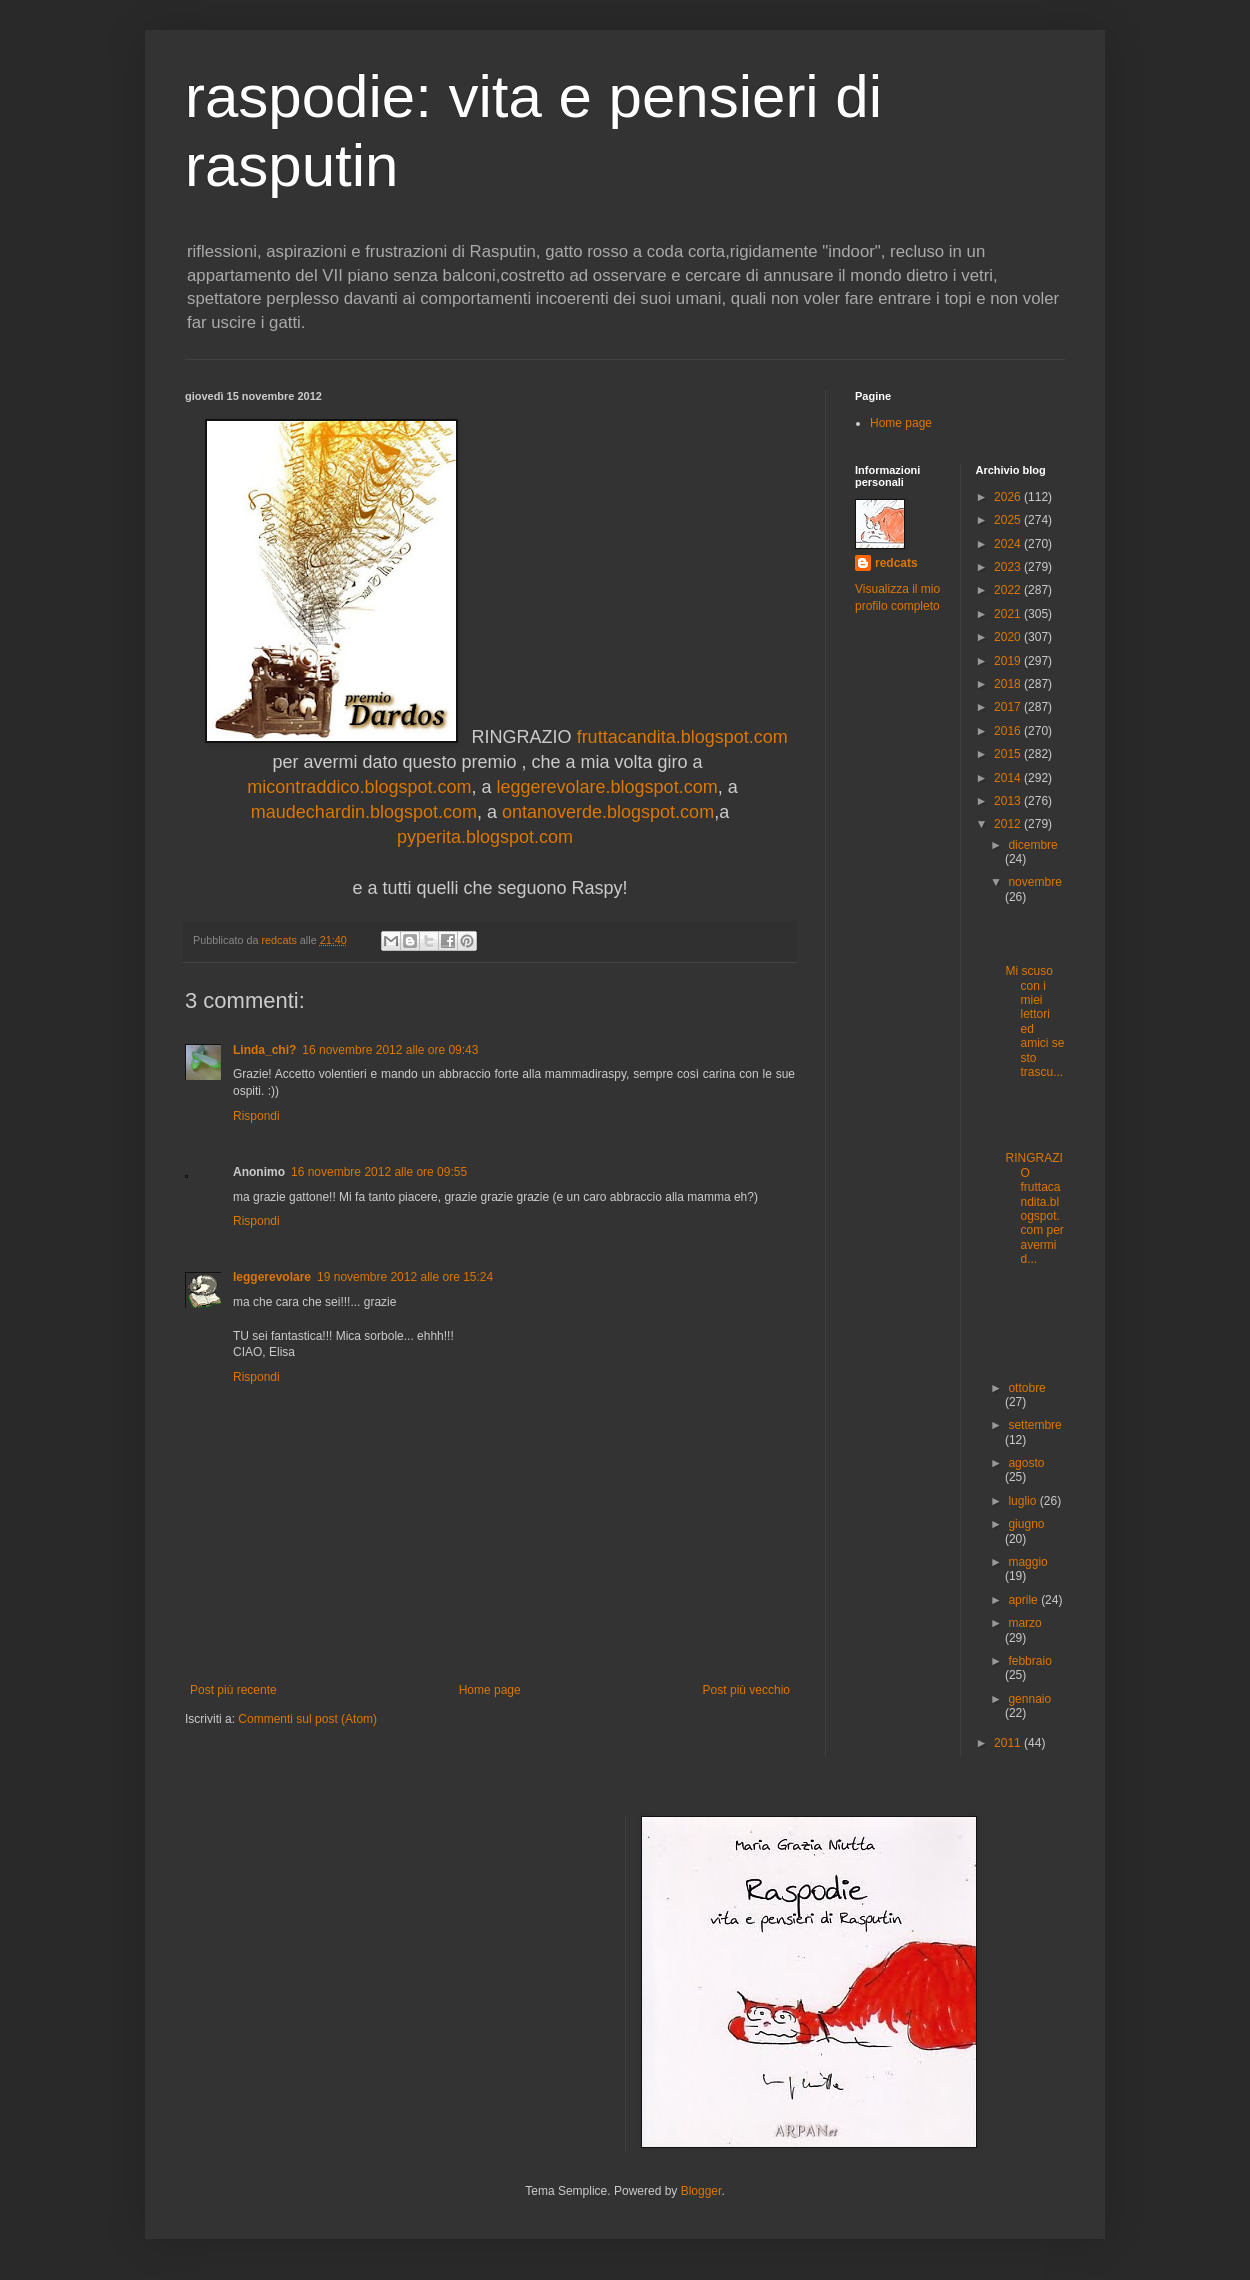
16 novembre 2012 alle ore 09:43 (390, 1050)
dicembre (1032, 845)
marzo (1024, 1623)
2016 (1009, 731)
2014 (1009, 778)
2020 (1009, 637)
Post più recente (233, 1690)
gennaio (1029, 1699)
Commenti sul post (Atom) (307, 1719)
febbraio (1029, 1661)
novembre (1034, 882)
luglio (1023, 1501)
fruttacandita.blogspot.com (682, 737)
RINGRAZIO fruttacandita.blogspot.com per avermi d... (1034, 1208)
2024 (1009, 544)
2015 (1009, 754)
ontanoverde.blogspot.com (605, 812)
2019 (1009, 661)
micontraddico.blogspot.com (359, 787)
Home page (490, 1690)
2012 (1009, 824)
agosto (1026, 1463)
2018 (1009, 684)
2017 (1009, 707)
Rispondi (256, 1116)
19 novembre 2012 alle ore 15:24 (405, 1277)
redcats (896, 563)
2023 (1009, 567)
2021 (1009, 614)
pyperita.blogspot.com (490, 837)
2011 (1009, 1743)
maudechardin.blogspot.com (364, 812)
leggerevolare (272, 1277)
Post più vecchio (746, 1690)
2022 (1009, 590)
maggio (1027, 1562)
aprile (1024, 1600)
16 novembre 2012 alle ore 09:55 (379, 1172)
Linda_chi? (264, 1050)
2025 (1009, 520)
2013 (1009, 801)
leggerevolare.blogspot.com (607, 787)
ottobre (1026, 1388)
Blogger (701, 2191)
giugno (1026, 1524)
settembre (1034, 1425)
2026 (1009, 497)
